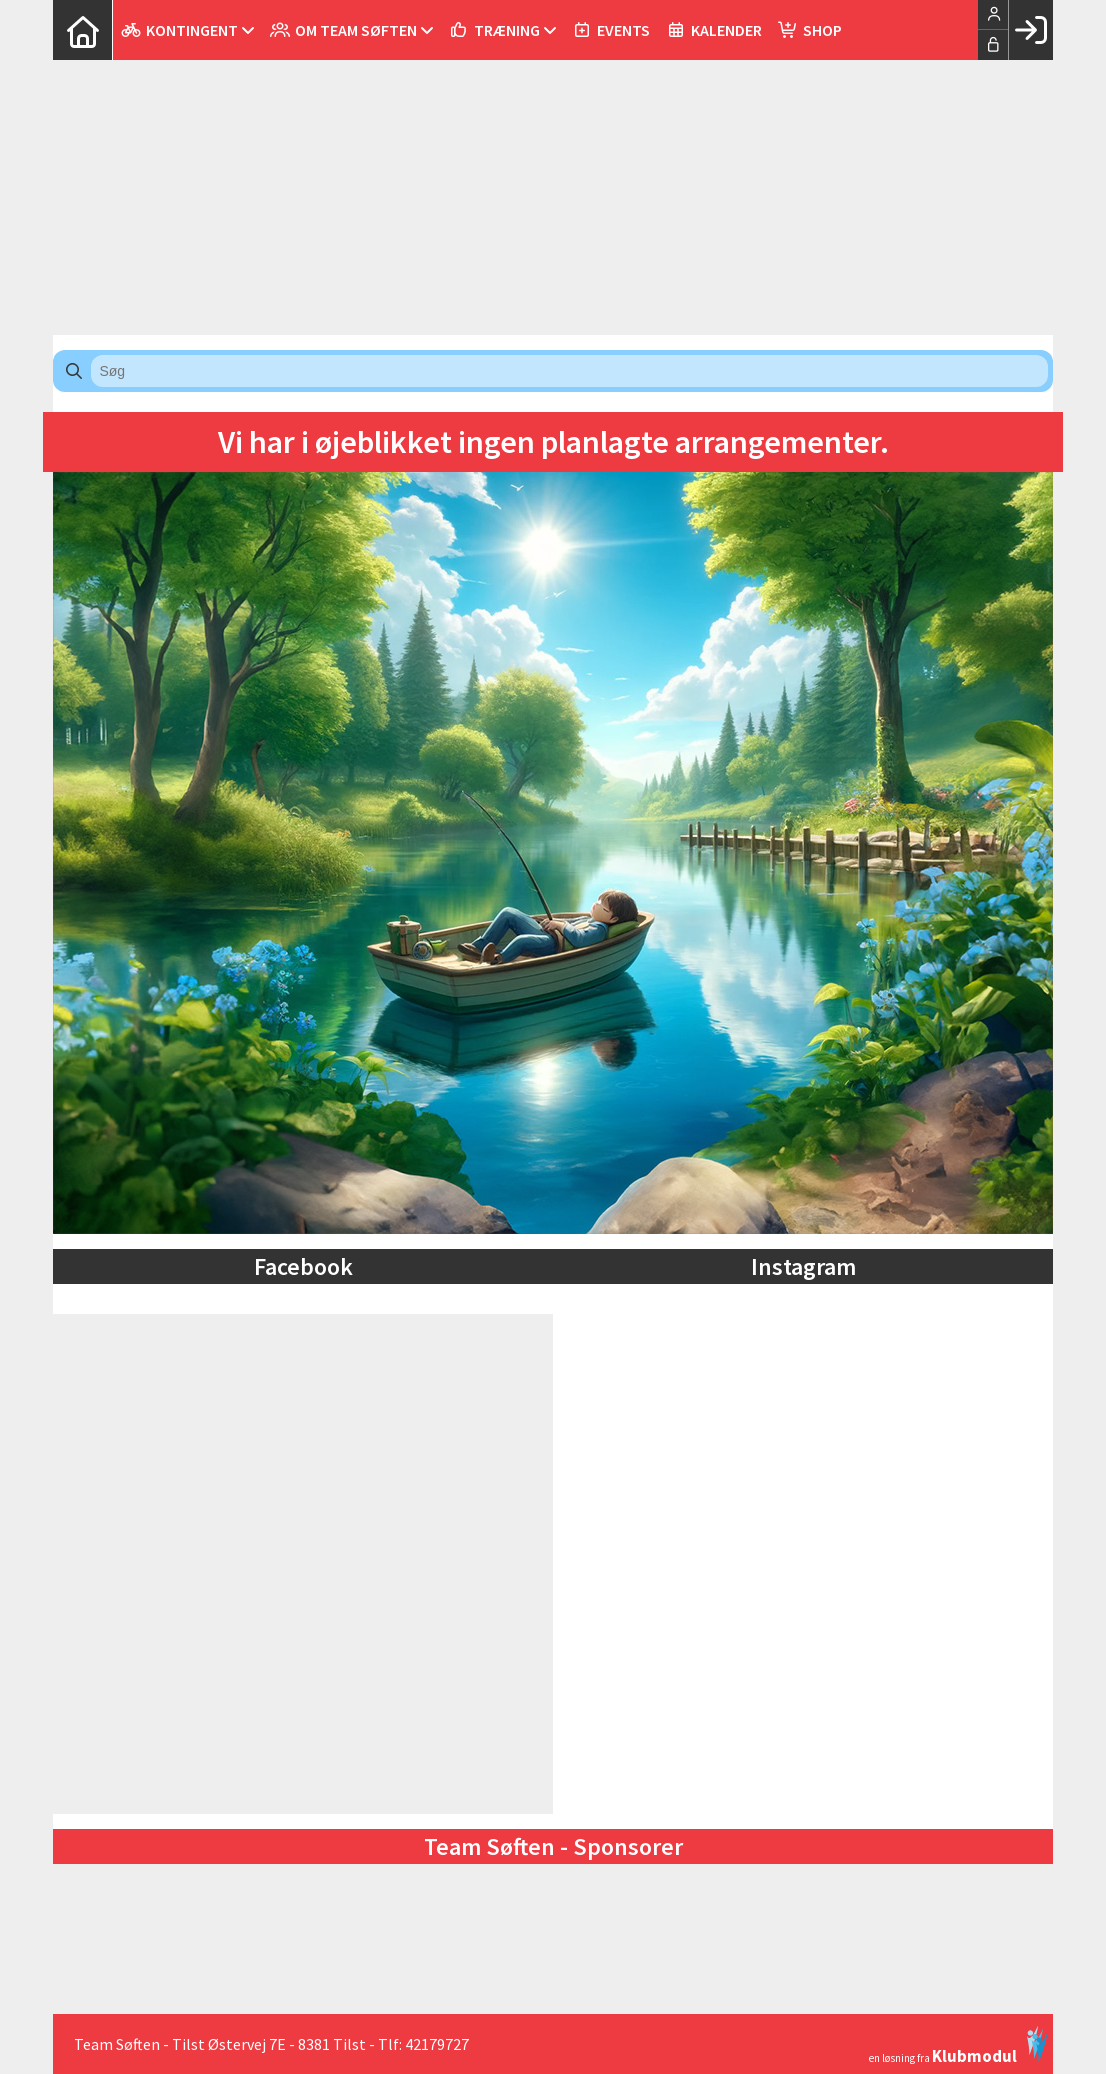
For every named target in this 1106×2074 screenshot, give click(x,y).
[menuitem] (83, 30)
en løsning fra (958, 2045)
